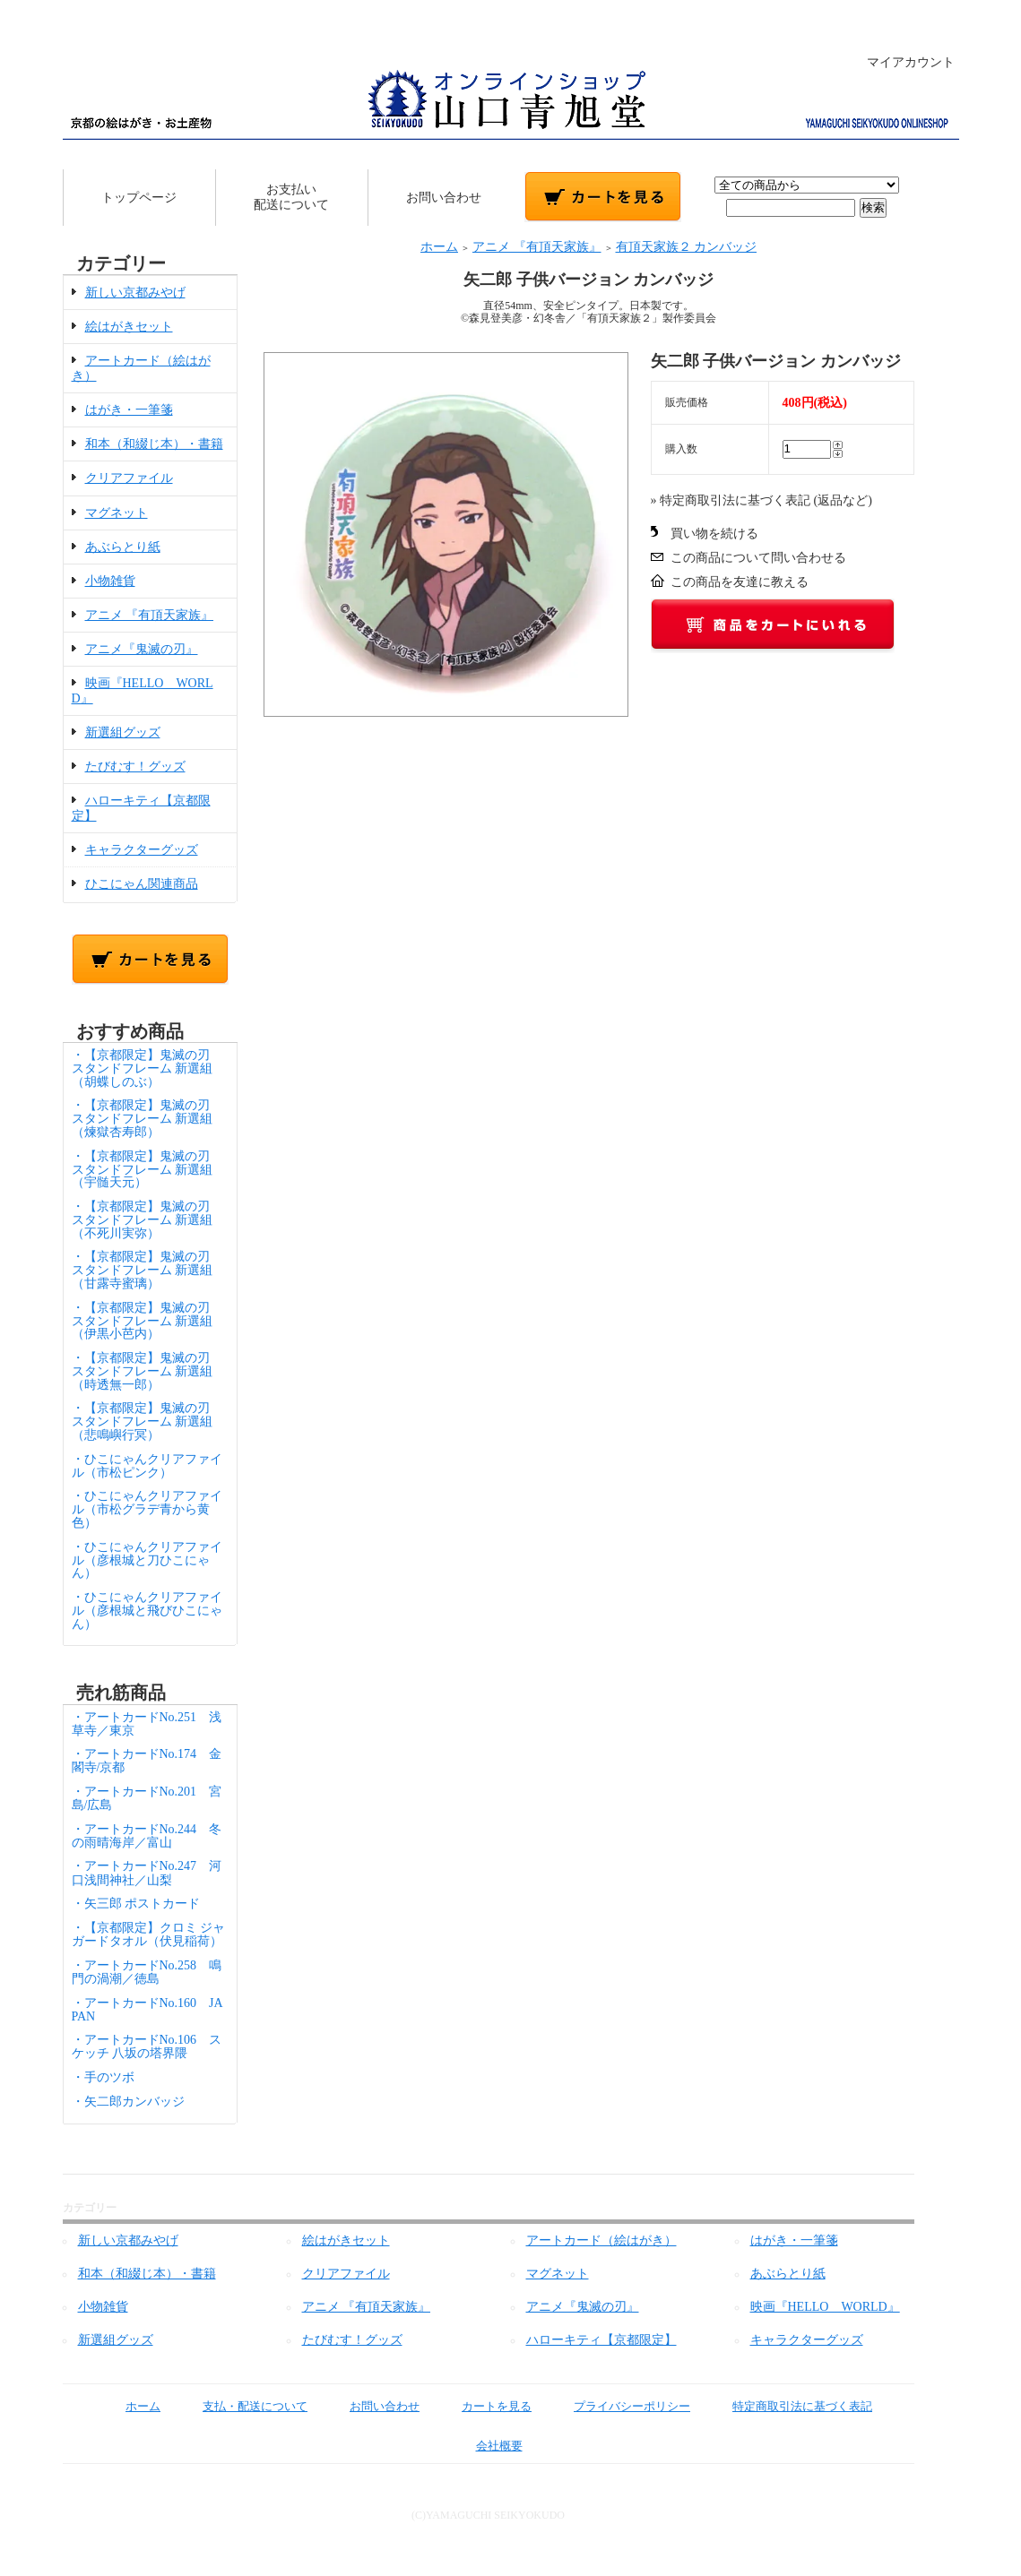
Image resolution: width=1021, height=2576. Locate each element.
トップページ (139, 197)
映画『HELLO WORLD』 (825, 2306)
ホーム (439, 247)
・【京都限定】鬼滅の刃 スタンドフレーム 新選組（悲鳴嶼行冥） (147, 1421)
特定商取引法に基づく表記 (789, 2406)
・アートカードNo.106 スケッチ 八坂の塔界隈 (147, 2046)
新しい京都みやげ (135, 292)
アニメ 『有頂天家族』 (149, 615)
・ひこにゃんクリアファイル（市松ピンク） (147, 1465)
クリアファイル (129, 478)
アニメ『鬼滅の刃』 (141, 649)
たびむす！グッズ (135, 766)
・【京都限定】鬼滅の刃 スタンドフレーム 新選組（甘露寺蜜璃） (147, 1270)
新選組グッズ (122, 732)
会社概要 (486, 2445)
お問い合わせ (443, 197)
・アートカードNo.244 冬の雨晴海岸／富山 (147, 1835)
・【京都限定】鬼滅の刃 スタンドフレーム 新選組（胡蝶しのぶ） (147, 1068)
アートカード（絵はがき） (601, 2240)
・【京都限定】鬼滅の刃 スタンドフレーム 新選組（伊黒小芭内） (147, 1321)
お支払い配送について (291, 197)
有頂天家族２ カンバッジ (686, 247)
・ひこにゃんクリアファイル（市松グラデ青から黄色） (147, 1509)
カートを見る (484, 2406)
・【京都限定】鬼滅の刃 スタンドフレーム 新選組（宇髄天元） (147, 1170)
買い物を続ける (714, 533)
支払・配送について (242, 2406)
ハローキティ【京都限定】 (601, 2340)
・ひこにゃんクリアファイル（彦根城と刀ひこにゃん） (147, 1560)
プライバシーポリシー (619, 2406)
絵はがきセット (129, 326)
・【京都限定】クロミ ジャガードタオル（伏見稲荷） (149, 1934)
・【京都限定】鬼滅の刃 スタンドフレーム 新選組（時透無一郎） (147, 1371)
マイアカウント (901, 62)
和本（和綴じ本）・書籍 (154, 444)
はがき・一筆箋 (129, 410)
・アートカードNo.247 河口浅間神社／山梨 (147, 1872)
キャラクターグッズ (141, 850)
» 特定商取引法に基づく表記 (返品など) (761, 500)
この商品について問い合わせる (758, 557)
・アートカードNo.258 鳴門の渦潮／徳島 (147, 1972)
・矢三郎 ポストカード (136, 1903)
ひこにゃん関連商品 (141, 884)
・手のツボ (103, 2077)
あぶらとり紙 (122, 547)
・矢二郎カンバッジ (128, 2101)
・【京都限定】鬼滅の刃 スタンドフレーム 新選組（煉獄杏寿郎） (147, 1118)
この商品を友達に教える (740, 582)
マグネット (116, 513)
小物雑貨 (110, 581)
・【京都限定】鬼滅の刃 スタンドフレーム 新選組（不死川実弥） (147, 1220)
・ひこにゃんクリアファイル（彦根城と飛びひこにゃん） (147, 1610)
